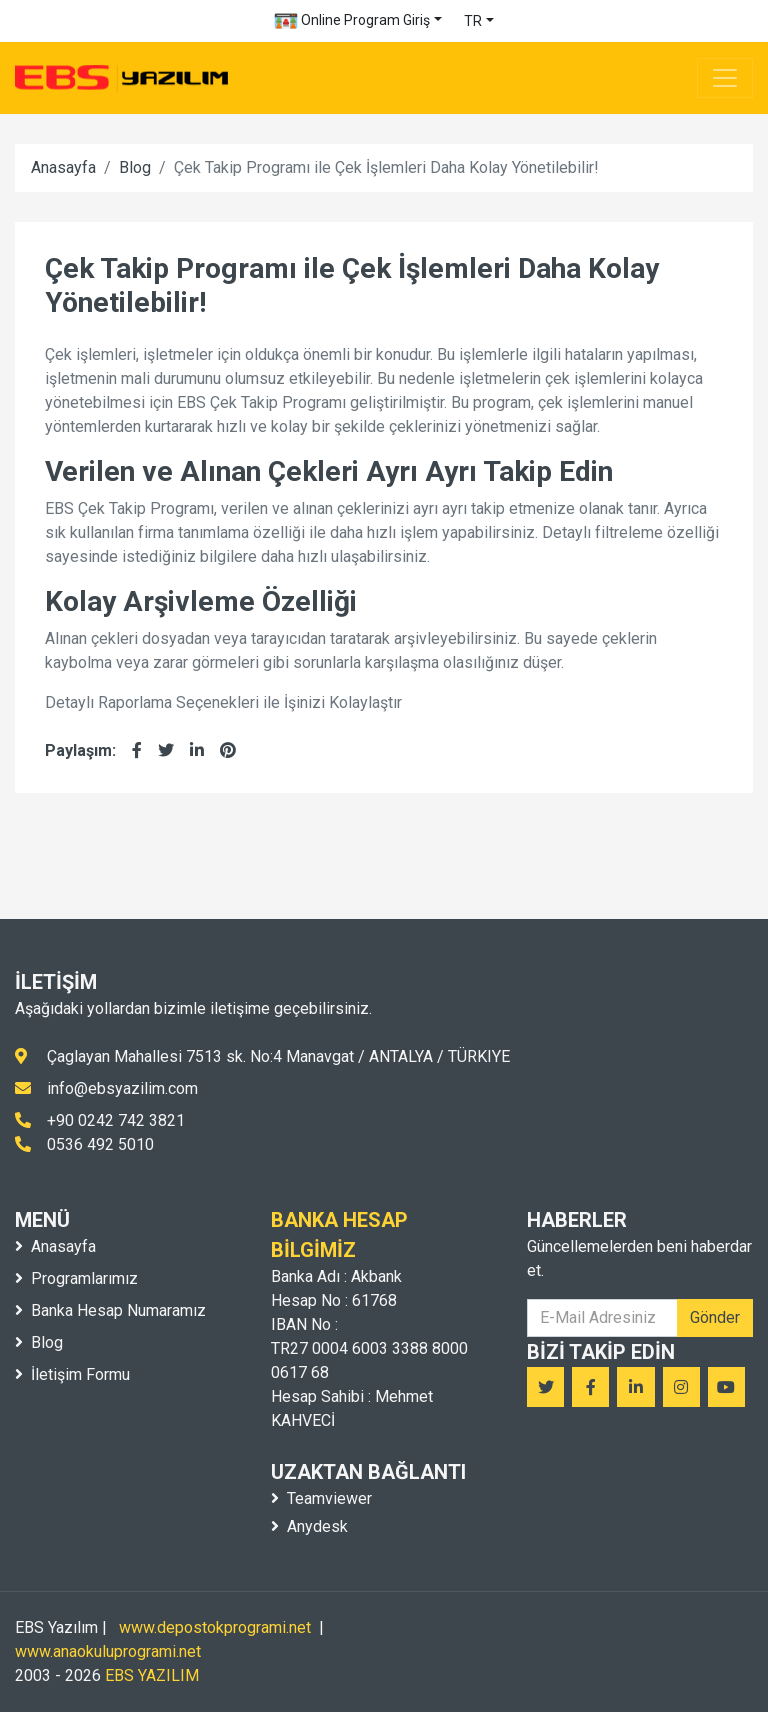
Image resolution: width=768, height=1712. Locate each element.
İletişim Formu (72, 1374)
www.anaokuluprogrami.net (108, 1651)
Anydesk (309, 1526)
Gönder (715, 1317)
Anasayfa (63, 167)
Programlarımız (76, 1278)
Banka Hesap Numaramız (110, 1310)
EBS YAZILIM (152, 1675)
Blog (135, 167)
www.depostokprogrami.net (215, 1627)
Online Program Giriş (352, 21)
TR (473, 21)
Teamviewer (321, 1498)
